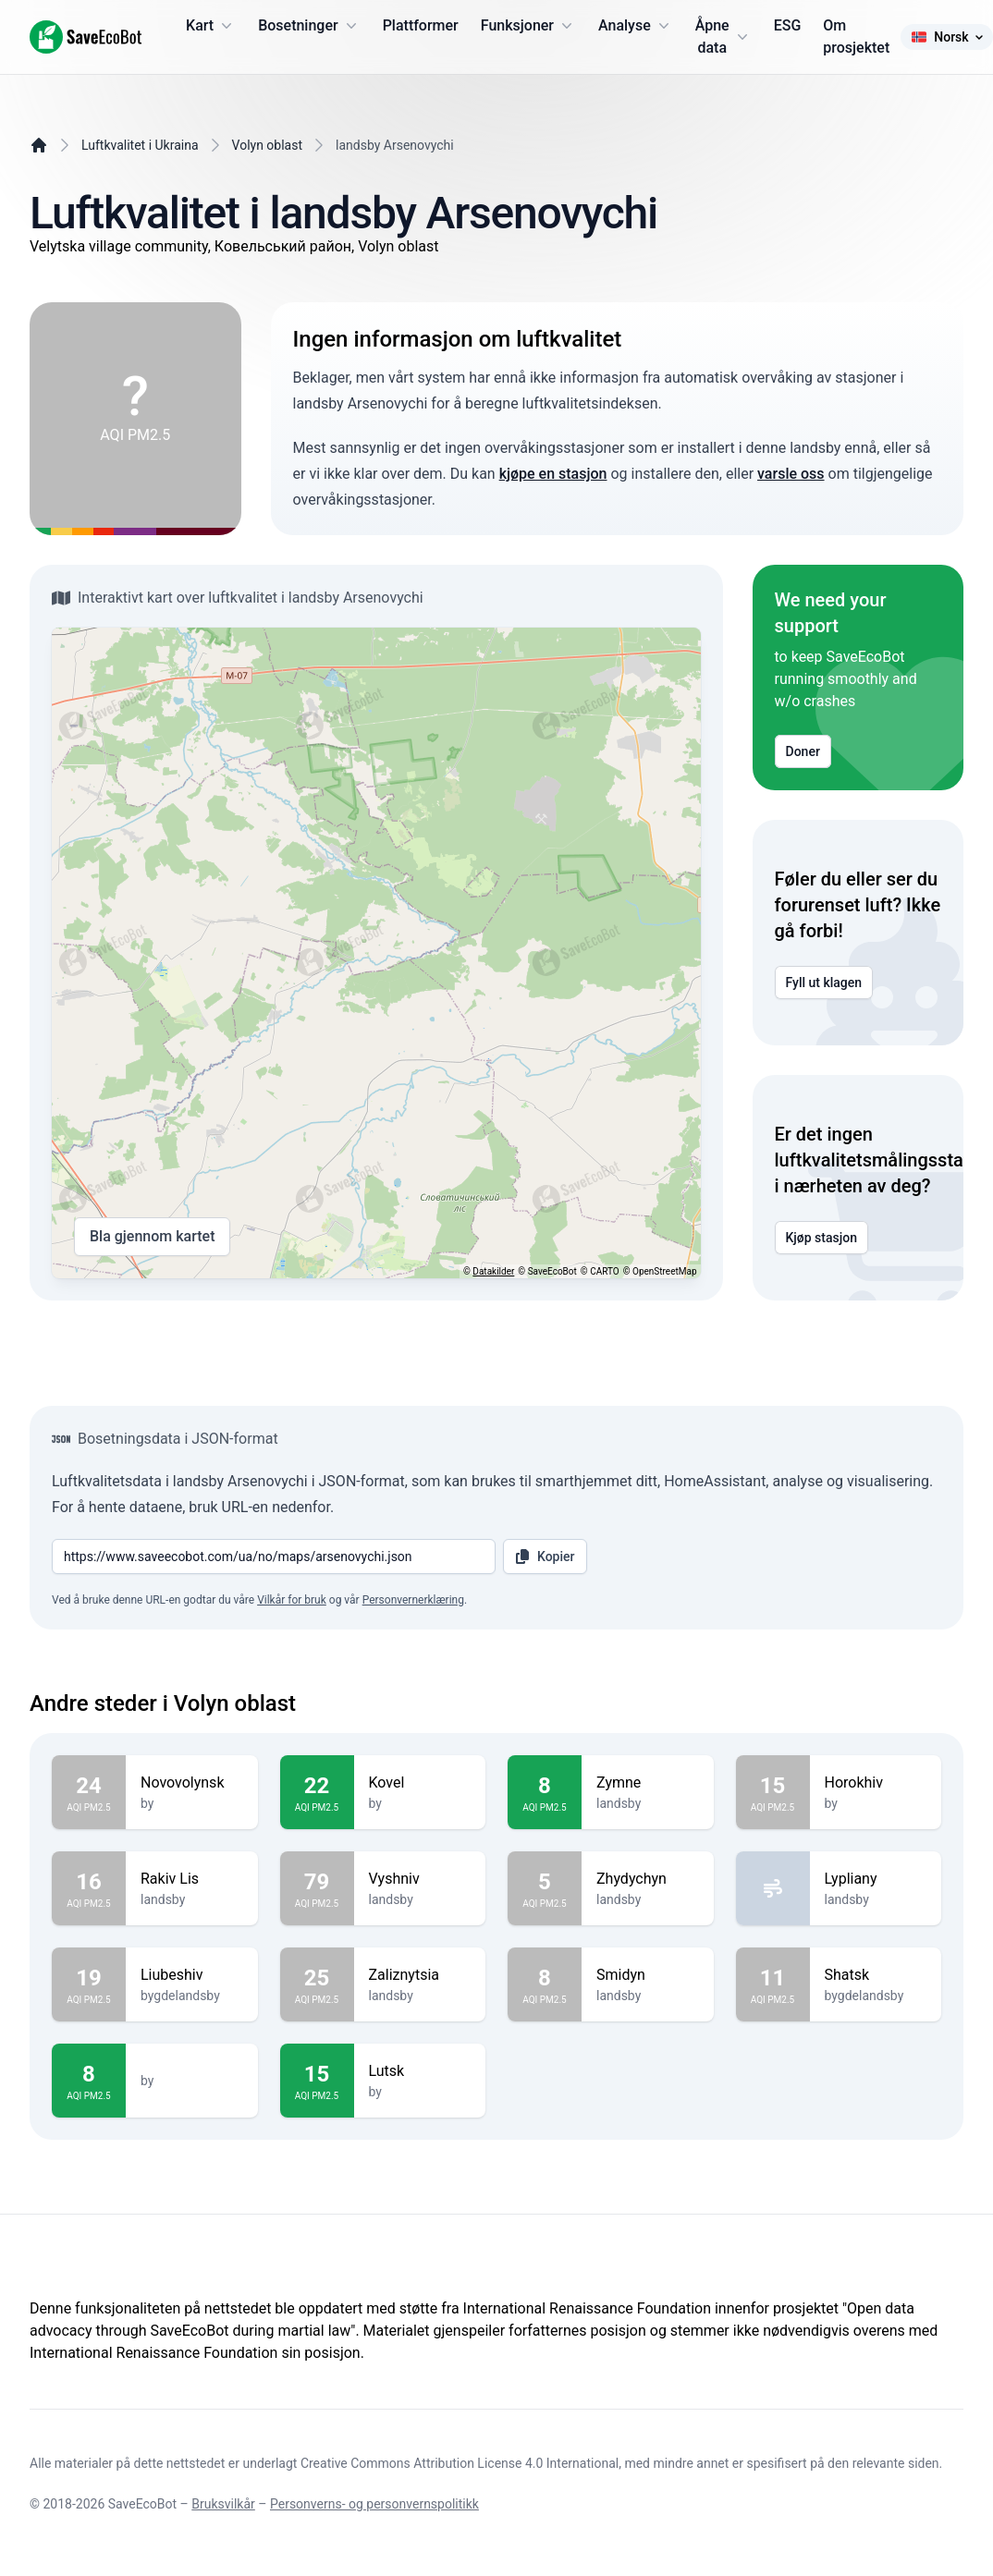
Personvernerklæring (413, 1599)
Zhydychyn (647, 1879)
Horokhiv (876, 1783)
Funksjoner (528, 26)
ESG (788, 25)
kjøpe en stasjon (553, 473)
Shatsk (876, 1975)
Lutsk (420, 2071)
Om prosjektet (856, 36)
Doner (803, 751)
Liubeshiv (192, 1975)
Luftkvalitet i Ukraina (140, 145)
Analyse (635, 26)
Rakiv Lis (192, 1879)
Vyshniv (420, 1879)
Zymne (647, 1783)
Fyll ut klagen (824, 982)
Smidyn (647, 1975)
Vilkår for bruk (291, 1599)
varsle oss (791, 473)
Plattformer (421, 25)
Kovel (420, 1783)
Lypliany (876, 1879)
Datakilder (493, 1271)
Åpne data (723, 36)
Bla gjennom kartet (152, 1236)
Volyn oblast (267, 145)
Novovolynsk (192, 1783)
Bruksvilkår (223, 2504)
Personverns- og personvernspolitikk (374, 2504)
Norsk (946, 37)
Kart (211, 26)
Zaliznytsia (420, 1975)
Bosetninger (309, 26)
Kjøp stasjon (822, 1237)
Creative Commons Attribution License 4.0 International (459, 2463)
